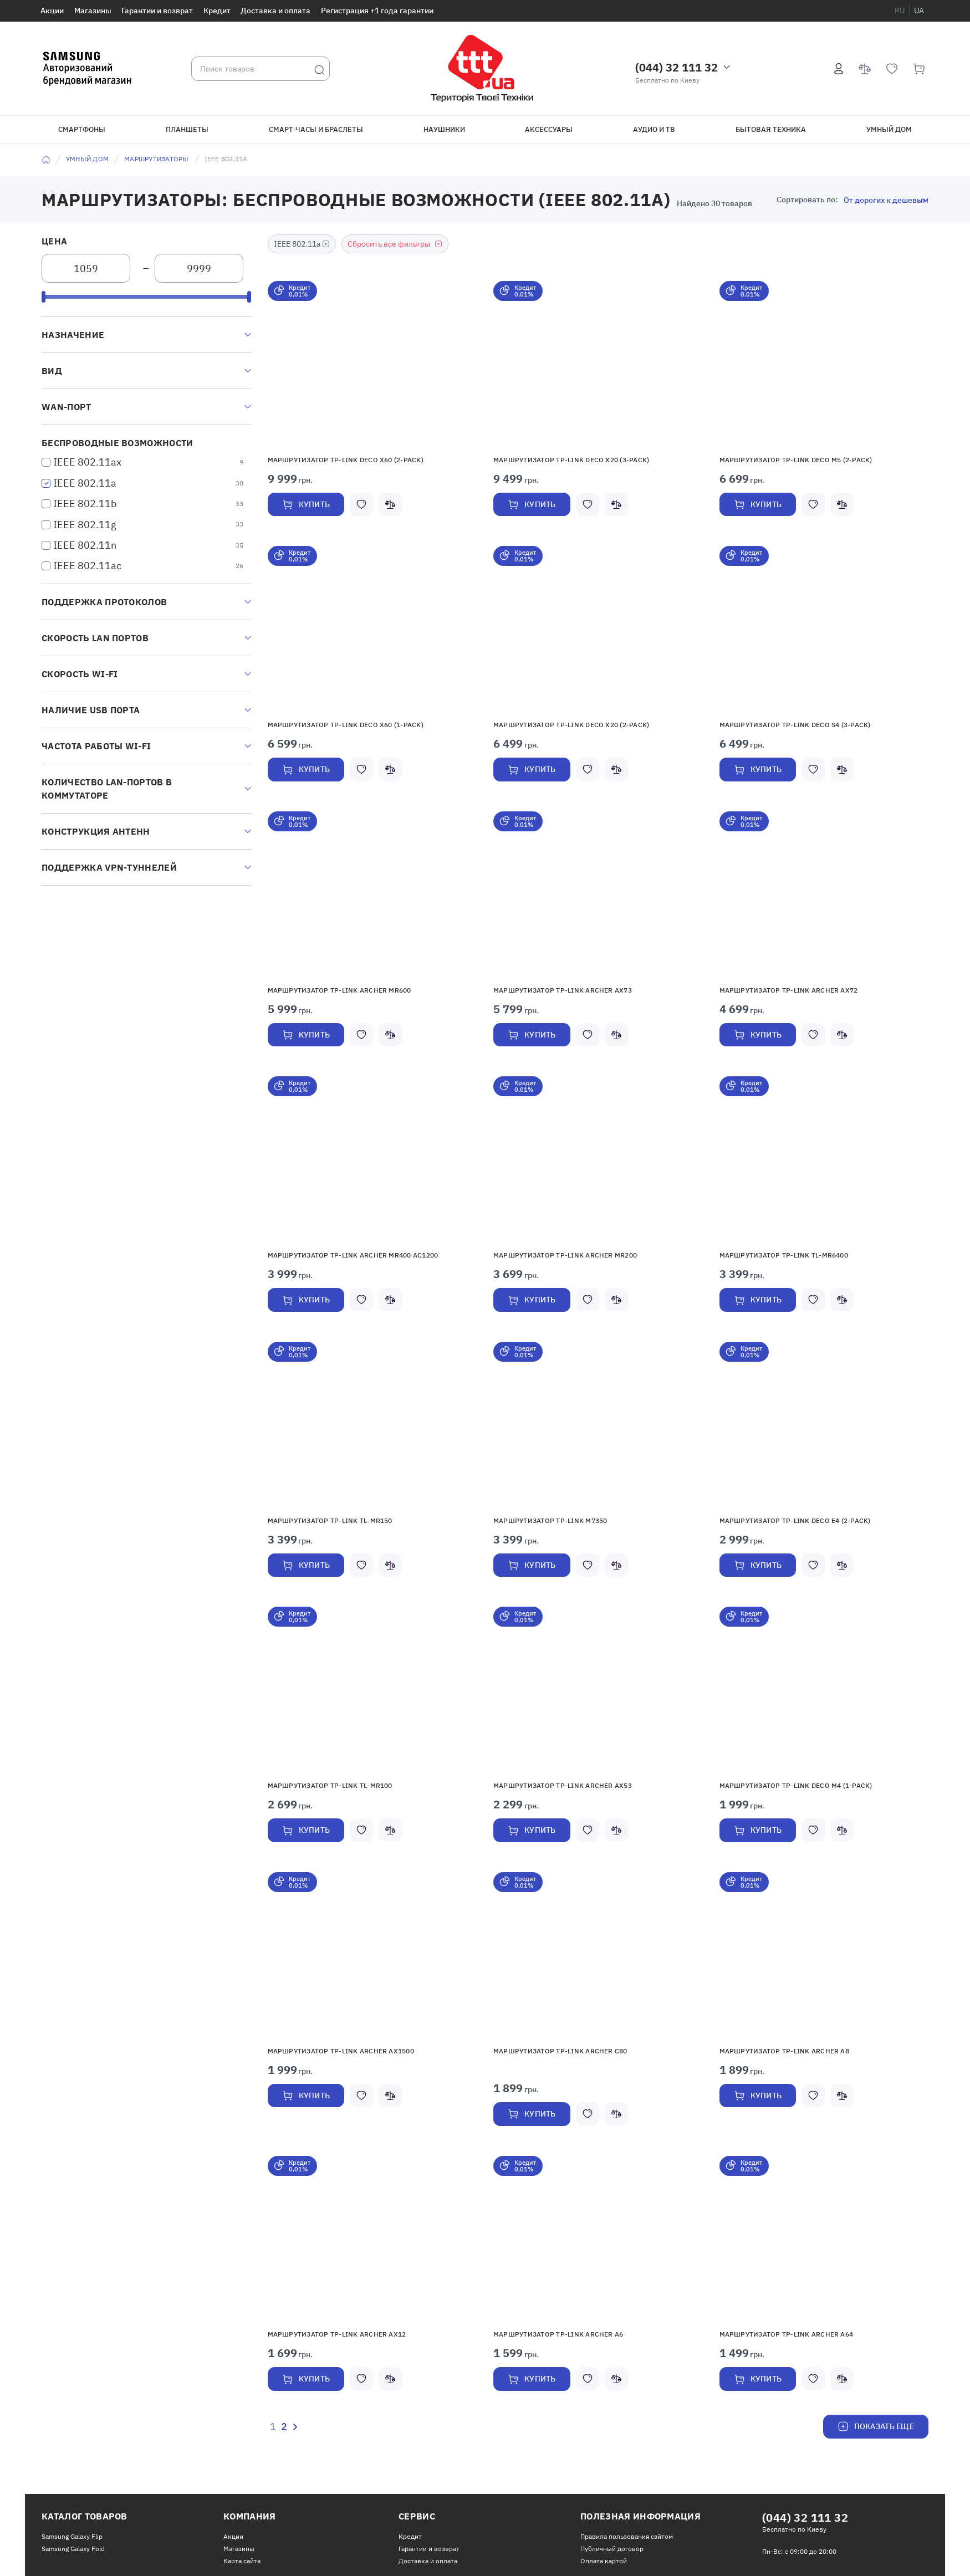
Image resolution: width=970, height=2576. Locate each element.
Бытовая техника (771, 129)
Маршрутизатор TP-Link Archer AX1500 (341, 2051)
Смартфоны (81, 129)
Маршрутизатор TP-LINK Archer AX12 (337, 2334)
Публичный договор (612, 2548)
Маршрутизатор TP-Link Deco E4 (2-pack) (795, 1520)
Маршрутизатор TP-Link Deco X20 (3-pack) (571, 460)
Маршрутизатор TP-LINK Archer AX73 (562, 990)
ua (919, 11)
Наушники (444, 129)
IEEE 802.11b (84, 503)
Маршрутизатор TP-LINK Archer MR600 (339, 990)
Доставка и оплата (275, 11)
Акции (52, 11)
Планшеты (187, 129)
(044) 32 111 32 (676, 67)
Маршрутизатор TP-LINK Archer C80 (560, 2051)
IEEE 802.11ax (87, 462)
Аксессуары (549, 129)
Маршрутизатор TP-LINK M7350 (550, 1520)
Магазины (92, 11)
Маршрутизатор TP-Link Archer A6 (558, 2334)
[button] (372, 364)
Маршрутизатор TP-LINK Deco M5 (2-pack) (795, 460)
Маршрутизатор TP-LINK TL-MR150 (330, 1520)
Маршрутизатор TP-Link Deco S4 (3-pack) (795, 724)
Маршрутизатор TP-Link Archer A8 (784, 2051)
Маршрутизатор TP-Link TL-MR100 (330, 1785)
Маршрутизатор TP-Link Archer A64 (786, 2334)
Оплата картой (603, 2561)
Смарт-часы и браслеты (316, 129)
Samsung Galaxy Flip (72, 2536)
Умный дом (889, 129)
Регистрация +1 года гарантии (377, 11)
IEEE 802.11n (84, 545)
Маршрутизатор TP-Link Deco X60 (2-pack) (345, 460)
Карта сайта (242, 2561)
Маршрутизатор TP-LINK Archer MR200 (565, 1255)
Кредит (217, 11)
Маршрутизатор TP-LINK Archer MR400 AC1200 (353, 1255)
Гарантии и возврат (157, 11)
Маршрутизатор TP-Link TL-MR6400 (783, 1255)
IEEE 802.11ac (87, 565)
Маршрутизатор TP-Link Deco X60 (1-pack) (345, 724)
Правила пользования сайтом (626, 2536)
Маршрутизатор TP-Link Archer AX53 (562, 1785)
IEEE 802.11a (84, 483)
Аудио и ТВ (654, 129)
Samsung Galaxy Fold (73, 2548)
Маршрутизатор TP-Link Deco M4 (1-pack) (795, 1785)
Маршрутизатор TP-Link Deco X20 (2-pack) (571, 724)
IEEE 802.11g (84, 524)
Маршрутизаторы (156, 158)
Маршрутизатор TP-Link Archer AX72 (788, 990)
